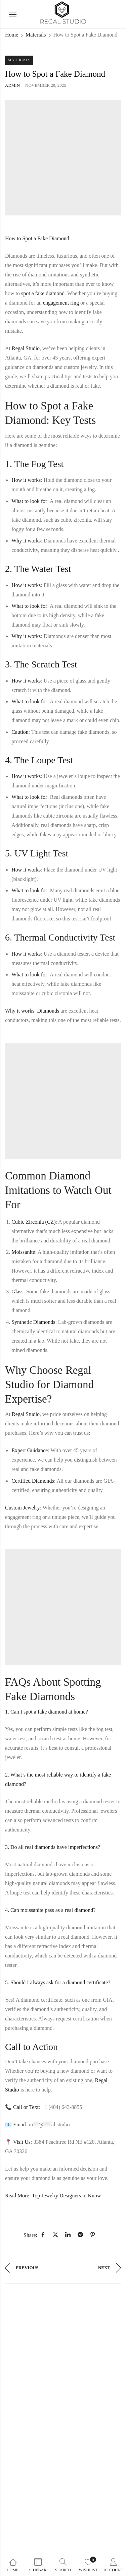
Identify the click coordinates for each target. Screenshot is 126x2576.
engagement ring (61, 303)
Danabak (66, 2542)
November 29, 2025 (45, 85)
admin (12, 85)
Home (11, 35)
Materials (36, 35)
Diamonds (48, 1011)
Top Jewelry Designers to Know (66, 2195)
